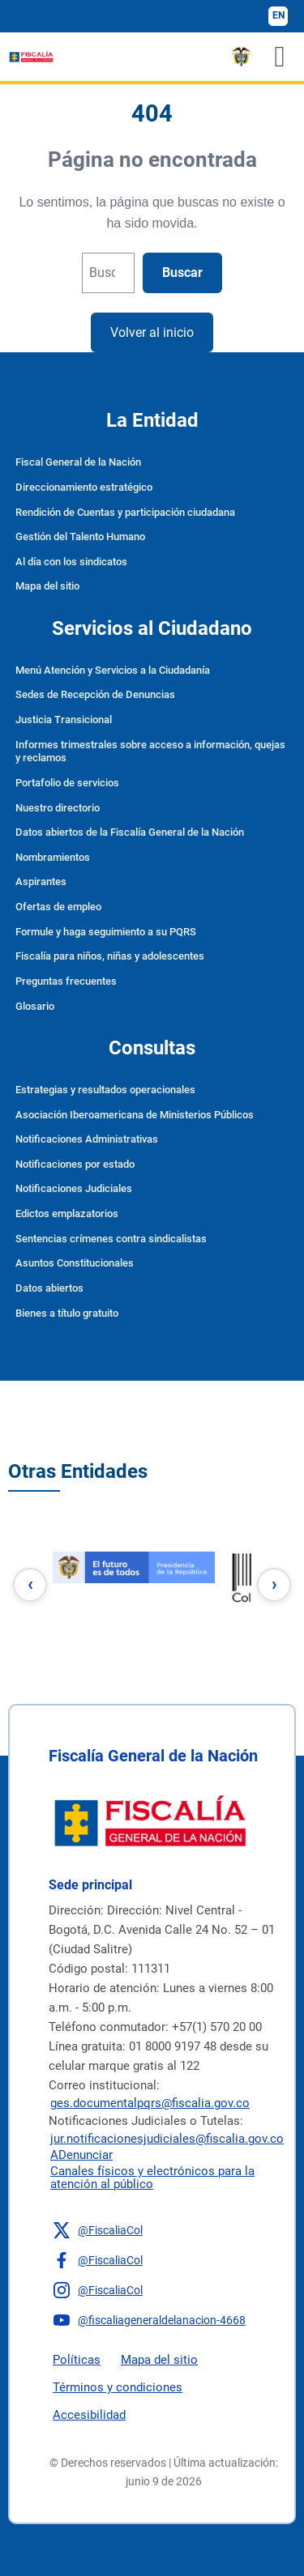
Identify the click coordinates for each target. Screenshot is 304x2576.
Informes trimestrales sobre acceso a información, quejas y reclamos (150, 751)
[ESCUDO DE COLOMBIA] (241, 57)
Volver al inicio (152, 332)
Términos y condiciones (117, 2387)
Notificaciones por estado (75, 1164)
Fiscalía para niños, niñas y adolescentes (109, 956)
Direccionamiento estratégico (83, 487)
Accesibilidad (89, 2415)
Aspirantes (40, 881)
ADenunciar (81, 2155)
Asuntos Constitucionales (74, 1263)
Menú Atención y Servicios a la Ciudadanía (112, 670)
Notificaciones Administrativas (86, 1139)
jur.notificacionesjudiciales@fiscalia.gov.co (167, 2138)
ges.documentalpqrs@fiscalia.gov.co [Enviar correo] (150, 2103)
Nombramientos (52, 857)
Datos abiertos (49, 1288)
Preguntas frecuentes (66, 981)
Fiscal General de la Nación (78, 462)
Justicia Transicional (63, 719)
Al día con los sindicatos (71, 562)
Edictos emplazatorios (66, 1213)
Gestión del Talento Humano (80, 536)
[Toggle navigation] (279, 56)
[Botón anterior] (30, 1585)
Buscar (182, 272)
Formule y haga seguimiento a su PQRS (105, 932)
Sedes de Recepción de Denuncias (95, 694)
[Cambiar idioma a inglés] (278, 16)
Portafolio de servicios (67, 783)
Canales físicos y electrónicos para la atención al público (152, 2177)
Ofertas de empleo (58, 907)
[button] (163, 2229)
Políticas (77, 2359)
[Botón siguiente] (274, 1585)
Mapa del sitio (47, 586)
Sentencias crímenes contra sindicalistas (111, 1239)
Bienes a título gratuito (66, 1313)
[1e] (134, 1575)
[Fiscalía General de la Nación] (31, 57)
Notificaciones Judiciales (73, 1188)
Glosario (34, 1006)
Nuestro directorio (57, 808)
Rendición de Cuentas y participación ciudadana (125, 512)
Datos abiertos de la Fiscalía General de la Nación (129, 832)
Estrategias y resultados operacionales (105, 1090)
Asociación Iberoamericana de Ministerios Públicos (134, 1115)
